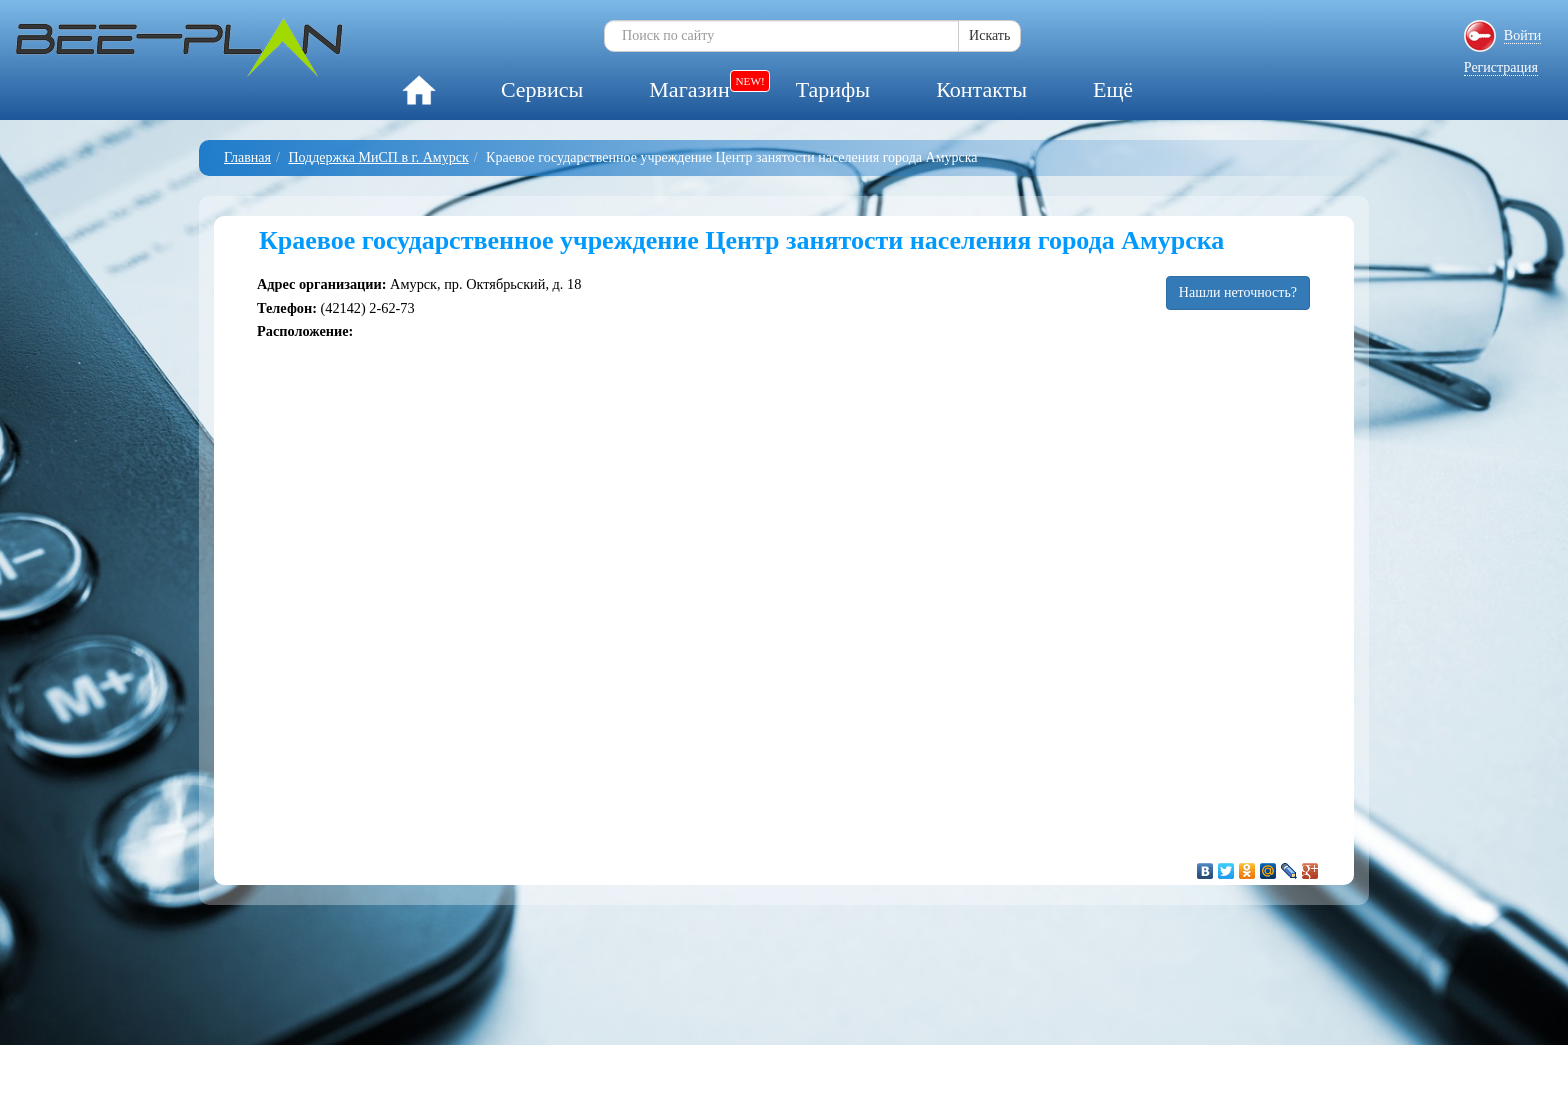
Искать (989, 35)
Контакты (981, 89)
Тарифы (833, 89)
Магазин (689, 89)
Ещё (1113, 89)
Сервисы (542, 89)
